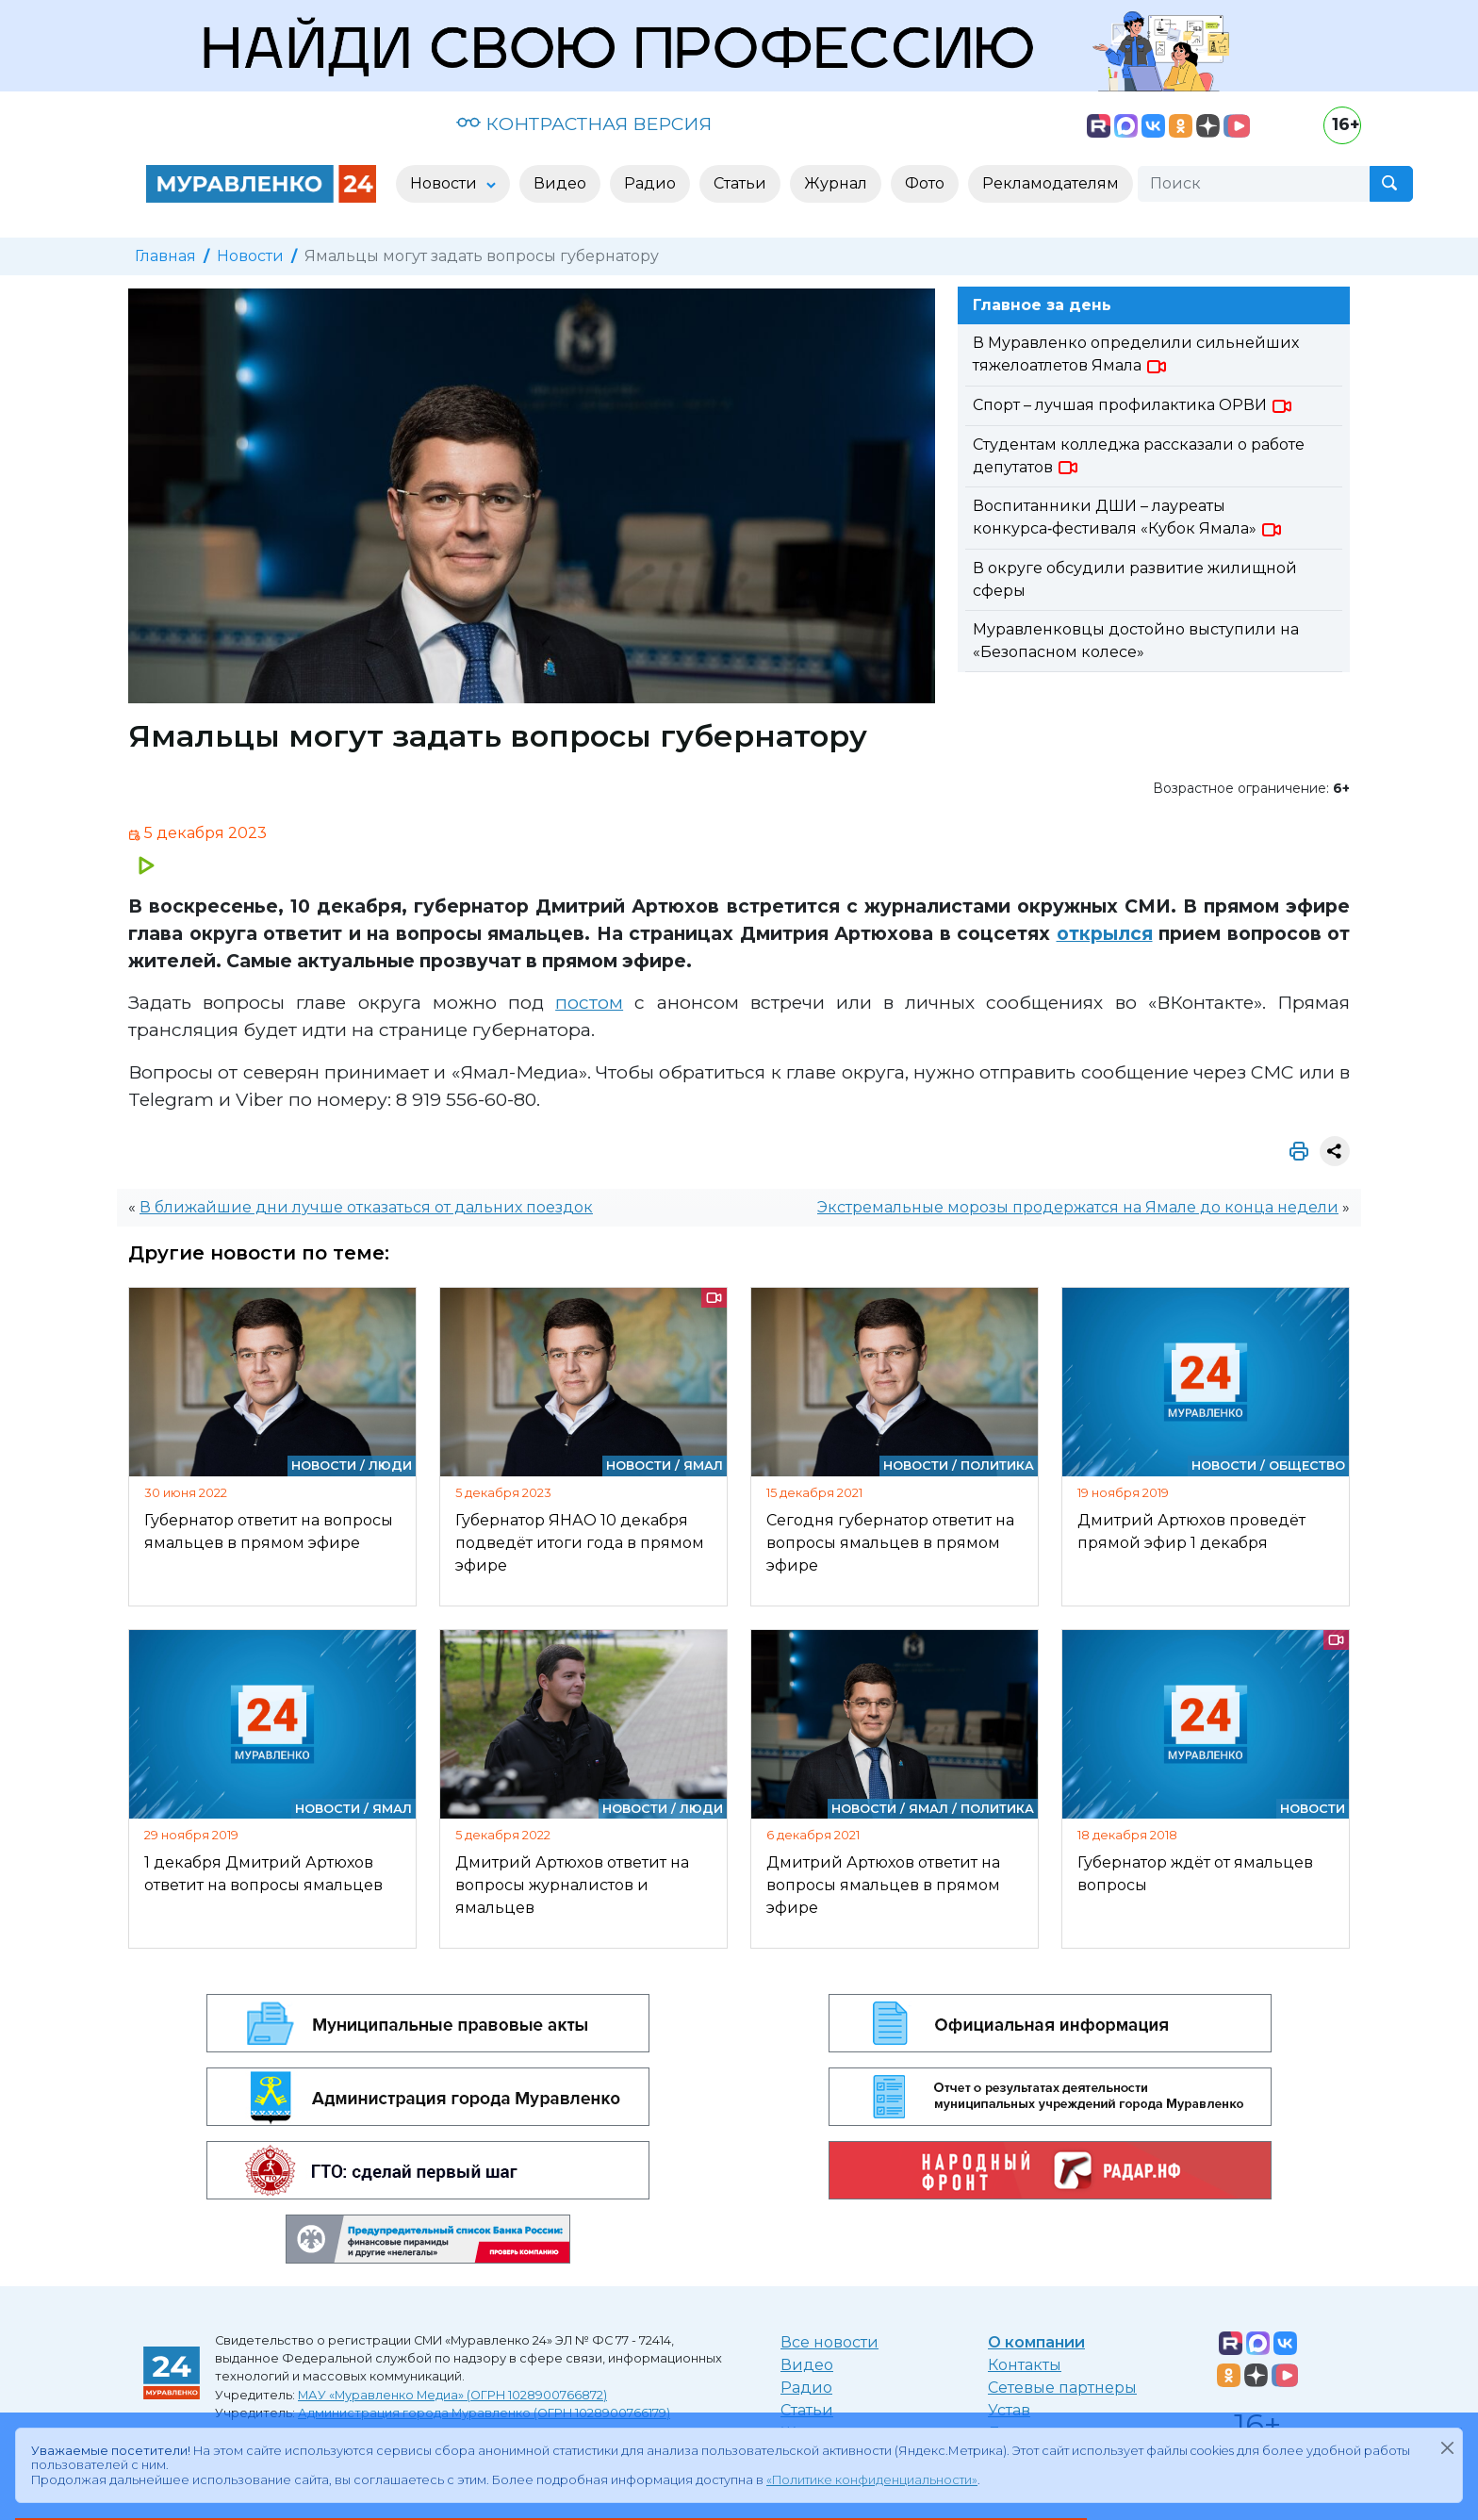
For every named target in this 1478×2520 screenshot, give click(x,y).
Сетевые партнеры (1062, 2387)
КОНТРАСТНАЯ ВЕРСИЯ (584, 123)
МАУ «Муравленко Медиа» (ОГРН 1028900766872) (452, 2395)
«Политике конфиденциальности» (871, 2480)
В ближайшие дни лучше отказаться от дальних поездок (366, 1207)
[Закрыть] (1447, 2447)
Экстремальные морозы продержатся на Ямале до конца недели (1077, 1207)
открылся (1105, 933)
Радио (806, 2387)
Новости (250, 256)
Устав (1009, 2410)
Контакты (1024, 2365)
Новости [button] (445, 183)
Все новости (829, 2342)
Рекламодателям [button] (1050, 183)
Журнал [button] (835, 183)
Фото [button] (924, 183)
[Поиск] (1254, 184)
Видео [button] (560, 183)
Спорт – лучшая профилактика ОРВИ (1133, 405)
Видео (806, 2365)
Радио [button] (650, 183)
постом (589, 1002)
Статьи (806, 2410)
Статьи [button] (740, 183)
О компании (1036, 2342)
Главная (165, 256)
